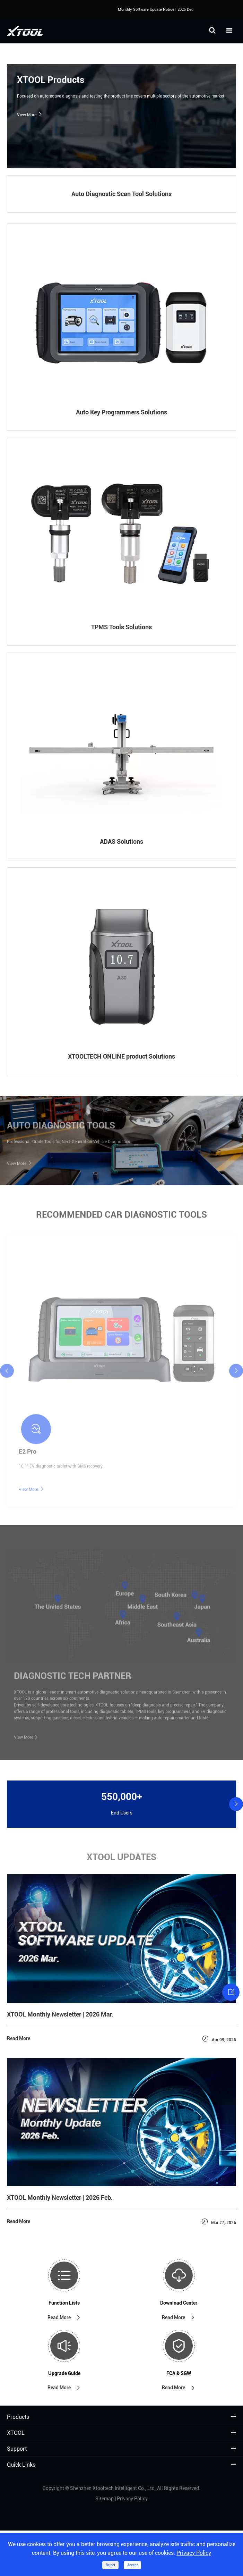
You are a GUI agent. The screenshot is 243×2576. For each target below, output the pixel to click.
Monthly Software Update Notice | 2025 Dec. (158, 9)
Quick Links (21, 2464)
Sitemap (104, 2498)
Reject (110, 2565)
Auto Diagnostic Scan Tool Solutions (121, 193)
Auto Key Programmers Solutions (121, 412)
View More (30, 114)
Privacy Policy (132, 2498)
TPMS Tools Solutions (121, 627)
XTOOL (16, 2433)
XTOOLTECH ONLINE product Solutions (121, 1056)
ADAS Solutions (121, 841)
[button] (236, 1804)
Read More (64, 2318)
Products (18, 2417)
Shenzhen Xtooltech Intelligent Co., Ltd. (113, 2488)
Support (17, 2448)
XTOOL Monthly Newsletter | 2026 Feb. (60, 2197)
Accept (132, 2565)
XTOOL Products (50, 80)
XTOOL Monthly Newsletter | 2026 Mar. (60, 2014)
